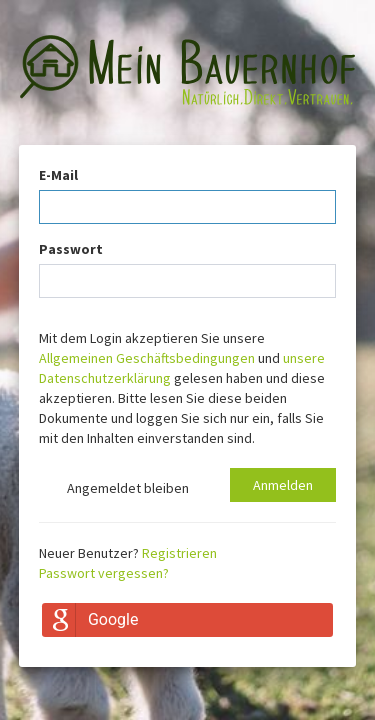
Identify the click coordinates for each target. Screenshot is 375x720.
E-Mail (58, 175)
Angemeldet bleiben (114, 490)
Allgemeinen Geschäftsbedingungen (147, 358)
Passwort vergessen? (104, 573)
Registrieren (179, 553)
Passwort (71, 249)
